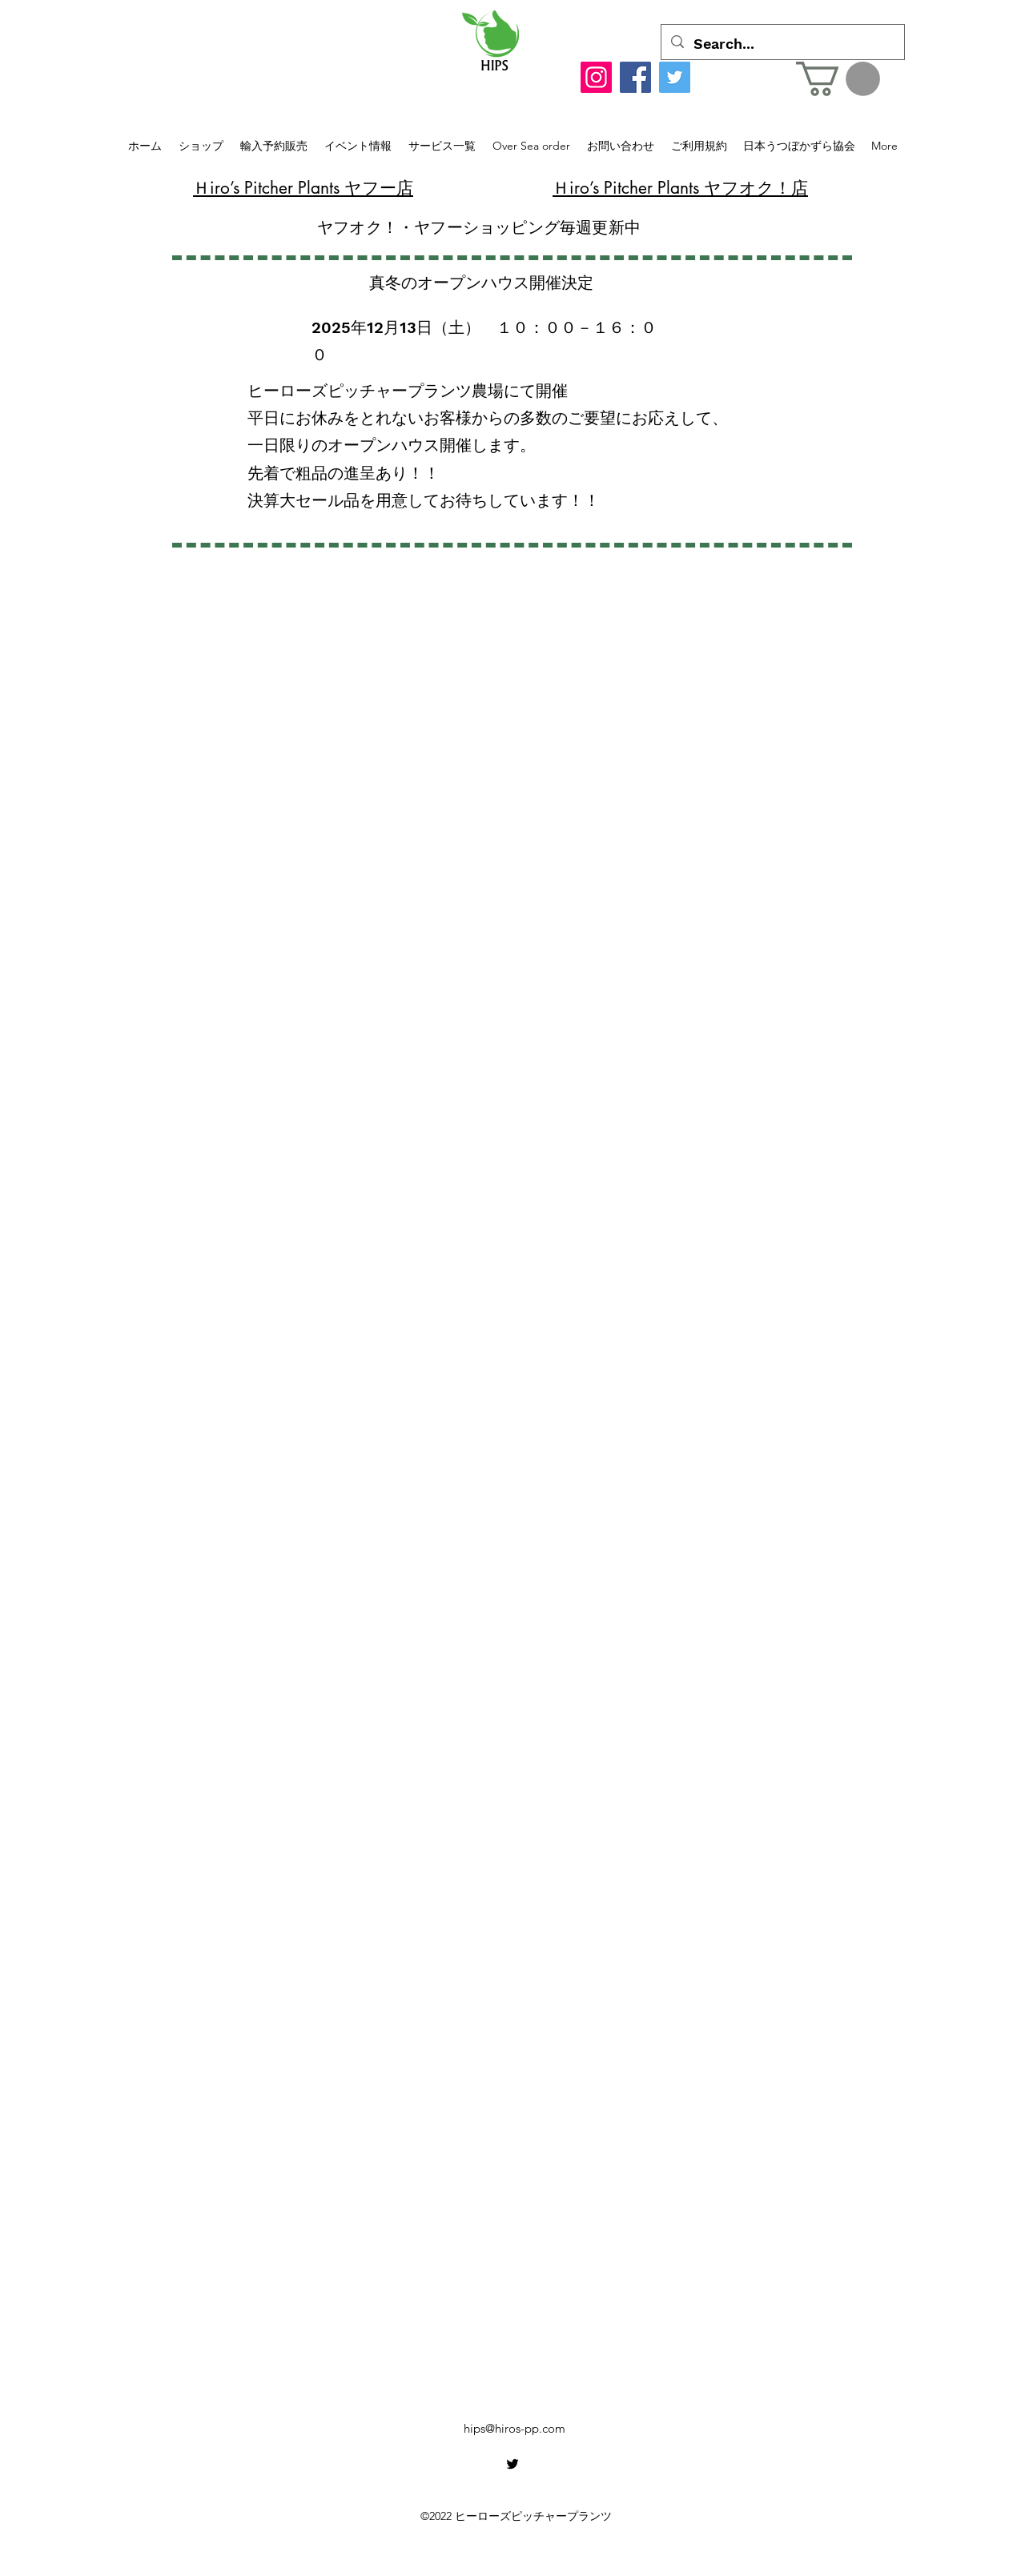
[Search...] (781, 44)
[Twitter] (674, 77)
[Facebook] (635, 77)
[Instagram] (596, 77)
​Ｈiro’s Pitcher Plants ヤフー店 (303, 188)
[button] (838, 79)
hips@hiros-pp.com (514, 2428)
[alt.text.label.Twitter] (512, 2464)
